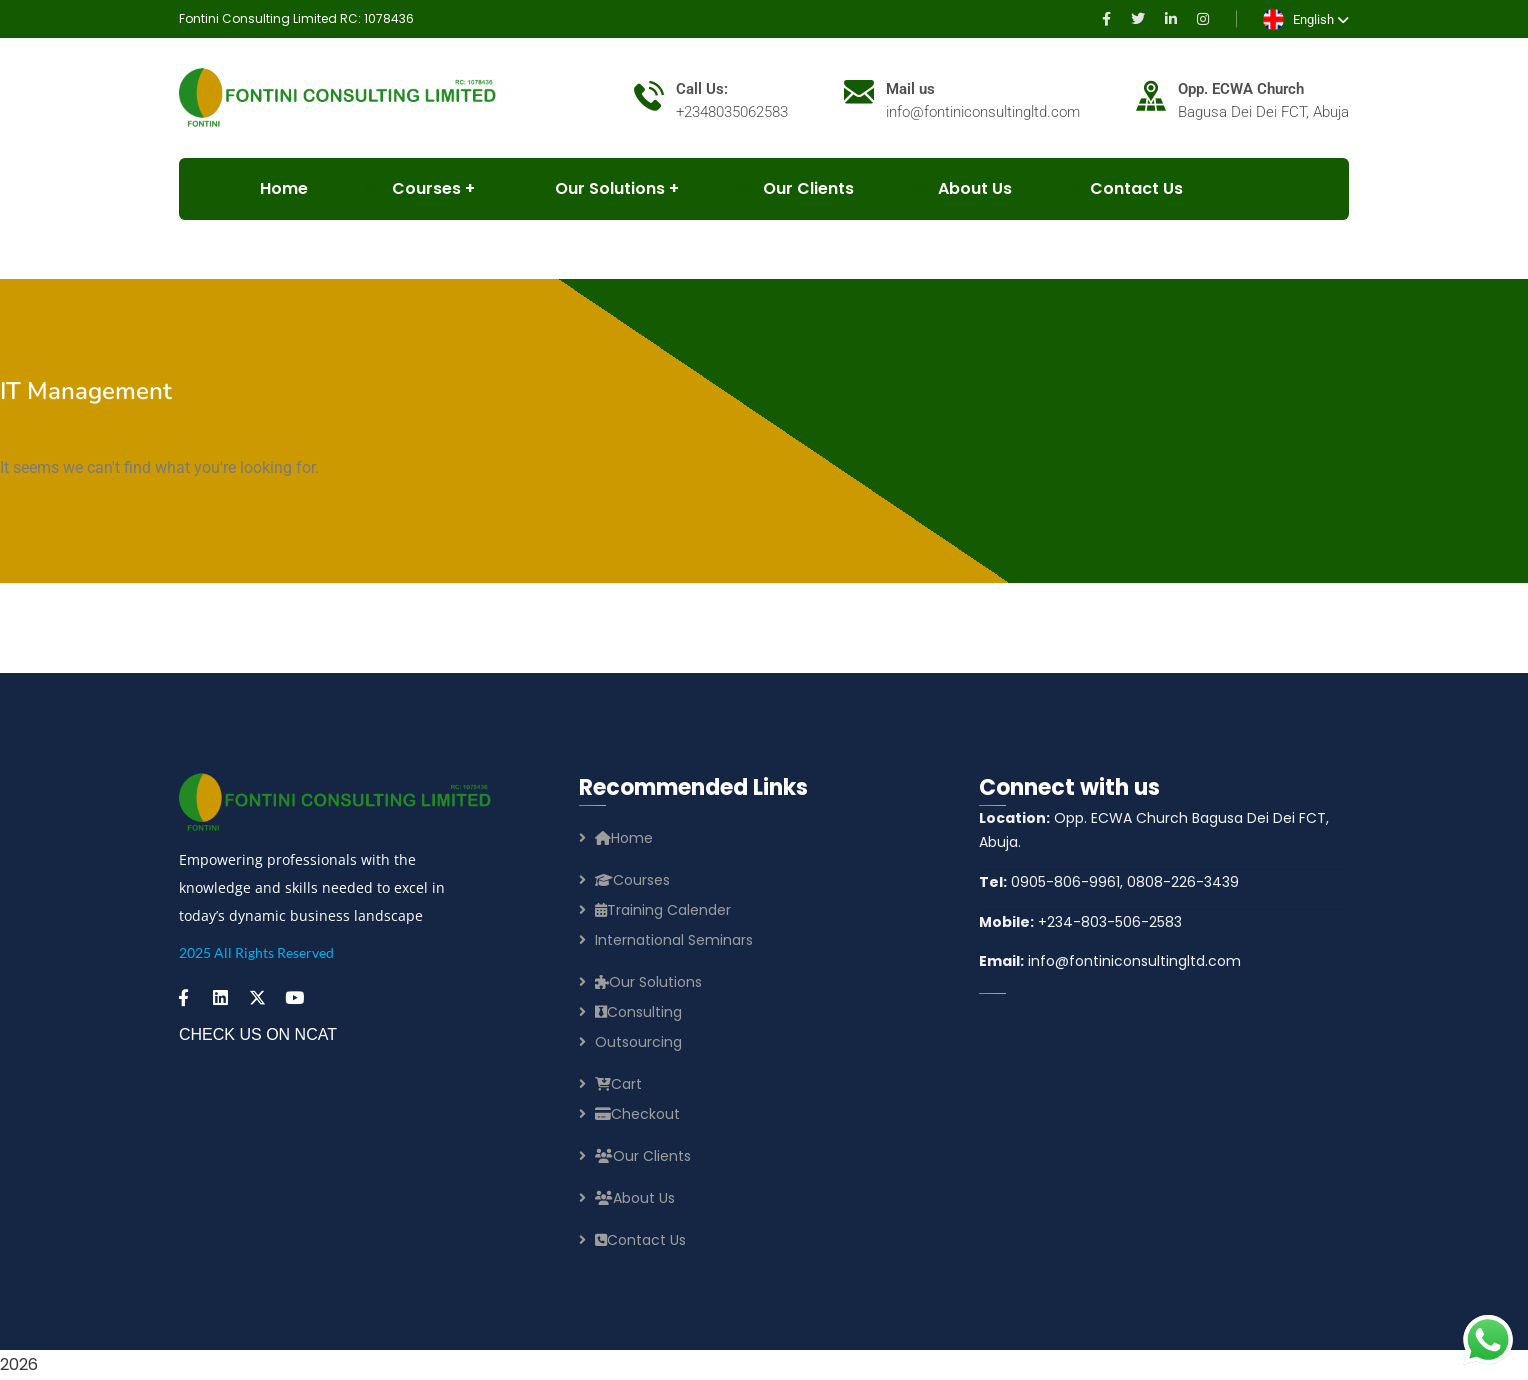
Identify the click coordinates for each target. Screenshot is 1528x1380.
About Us (961, 188)
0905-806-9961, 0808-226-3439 (1109, 882)
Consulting (638, 1012)
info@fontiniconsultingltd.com (1110, 961)
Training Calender (663, 910)
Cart (618, 1084)
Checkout (637, 1114)
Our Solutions (598, 188)
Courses (632, 880)
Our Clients (794, 188)
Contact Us (1125, 188)
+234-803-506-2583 (1080, 922)
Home (624, 838)
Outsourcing (638, 1042)
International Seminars (674, 940)
